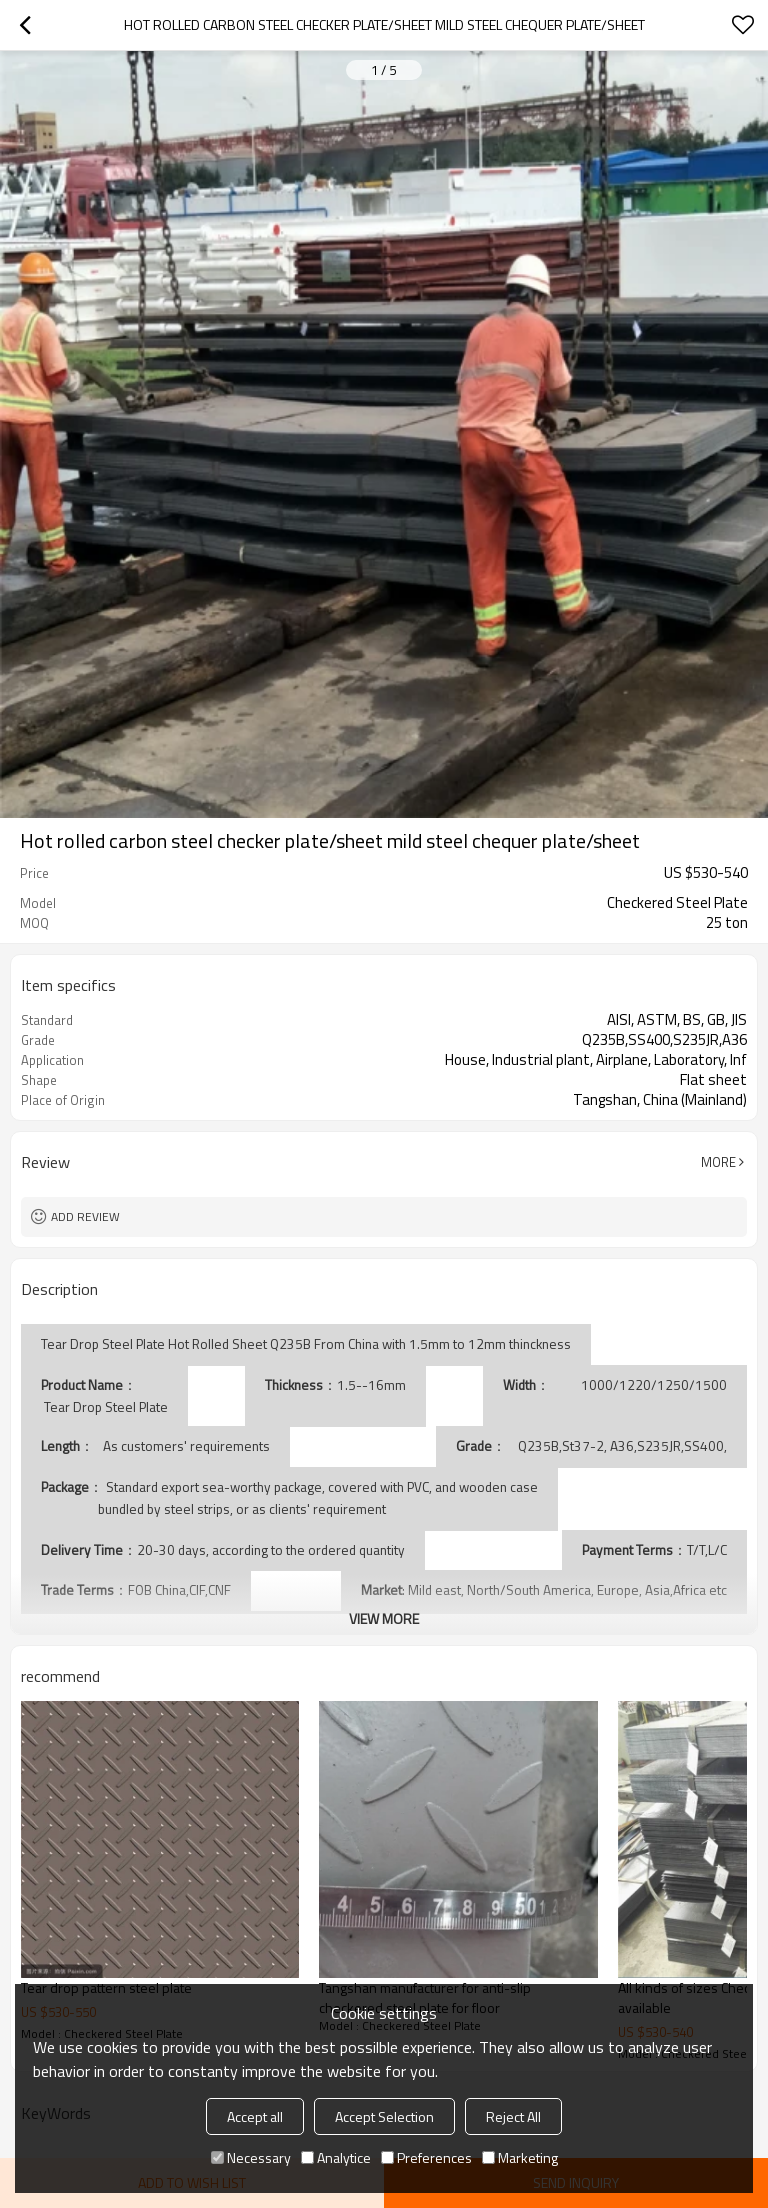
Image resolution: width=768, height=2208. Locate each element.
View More (384, 1618)
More (718, 1162)
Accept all (255, 2116)
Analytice (336, 2157)
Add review (85, 1216)
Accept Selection (384, 2116)
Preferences (426, 2157)
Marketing (520, 2157)
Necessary (251, 2157)
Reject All (513, 2116)
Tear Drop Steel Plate (104, 1407)
